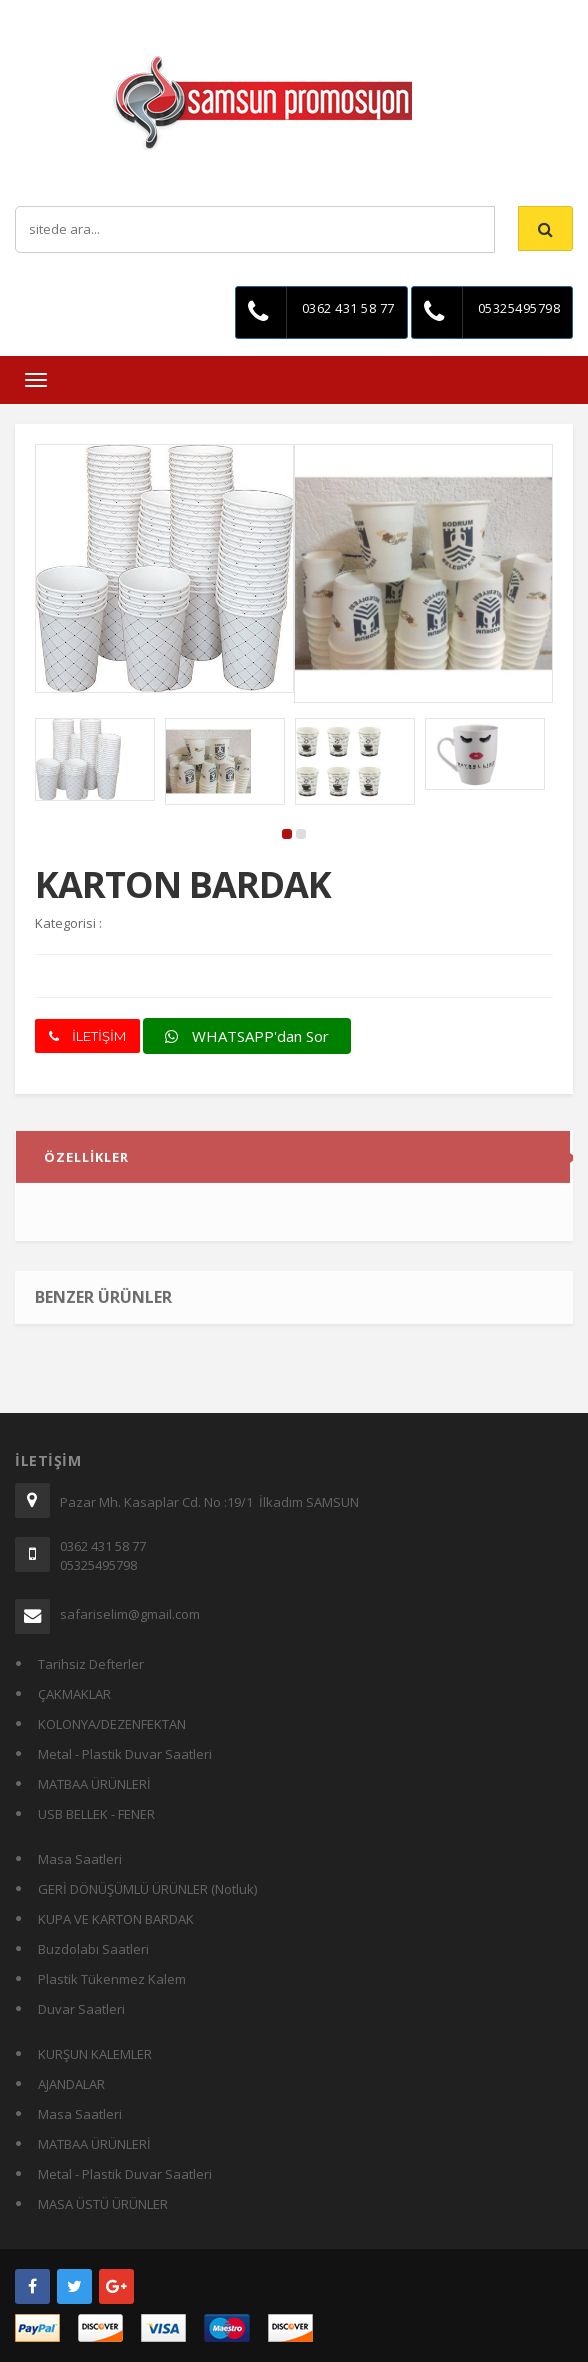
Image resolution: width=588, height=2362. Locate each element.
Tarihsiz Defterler (91, 1664)
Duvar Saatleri (81, 2009)
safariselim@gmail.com (130, 1614)
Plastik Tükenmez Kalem (112, 1979)
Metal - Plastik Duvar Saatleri (125, 1754)
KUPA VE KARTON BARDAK (116, 1919)
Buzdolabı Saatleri (93, 1949)
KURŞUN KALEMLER (95, 2054)
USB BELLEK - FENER (96, 1814)
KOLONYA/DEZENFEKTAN (112, 1724)
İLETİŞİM (87, 1036)
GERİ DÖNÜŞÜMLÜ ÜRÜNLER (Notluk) (147, 1889)
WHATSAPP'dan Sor (247, 1036)
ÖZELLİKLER (86, 1161)
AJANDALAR (71, 2084)
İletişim (304, 14)
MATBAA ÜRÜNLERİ (94, 1784)
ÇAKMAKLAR (74, 1694)
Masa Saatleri (80, 1859)
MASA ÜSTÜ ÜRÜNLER (103, 2204)
